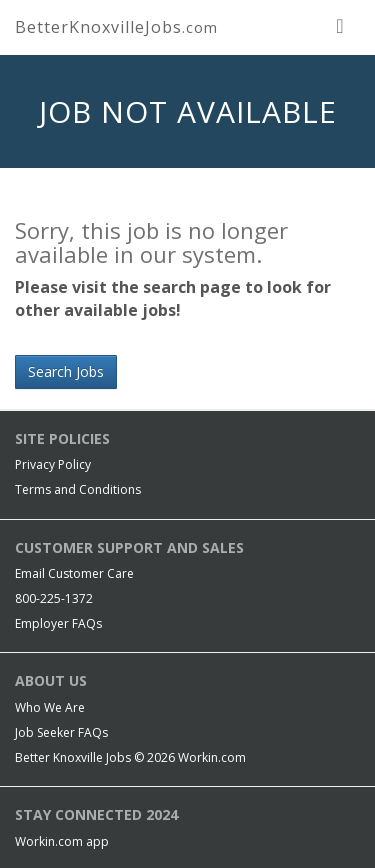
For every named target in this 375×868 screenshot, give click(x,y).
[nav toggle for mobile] (340, 25)
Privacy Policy (53, 464)
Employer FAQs (58, 623)
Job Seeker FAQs (61, 732)
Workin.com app (62, 841)
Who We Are (50, 707)
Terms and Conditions (78, 489)
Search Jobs (66, 371)
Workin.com (212, 757)
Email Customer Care (74, 573)
